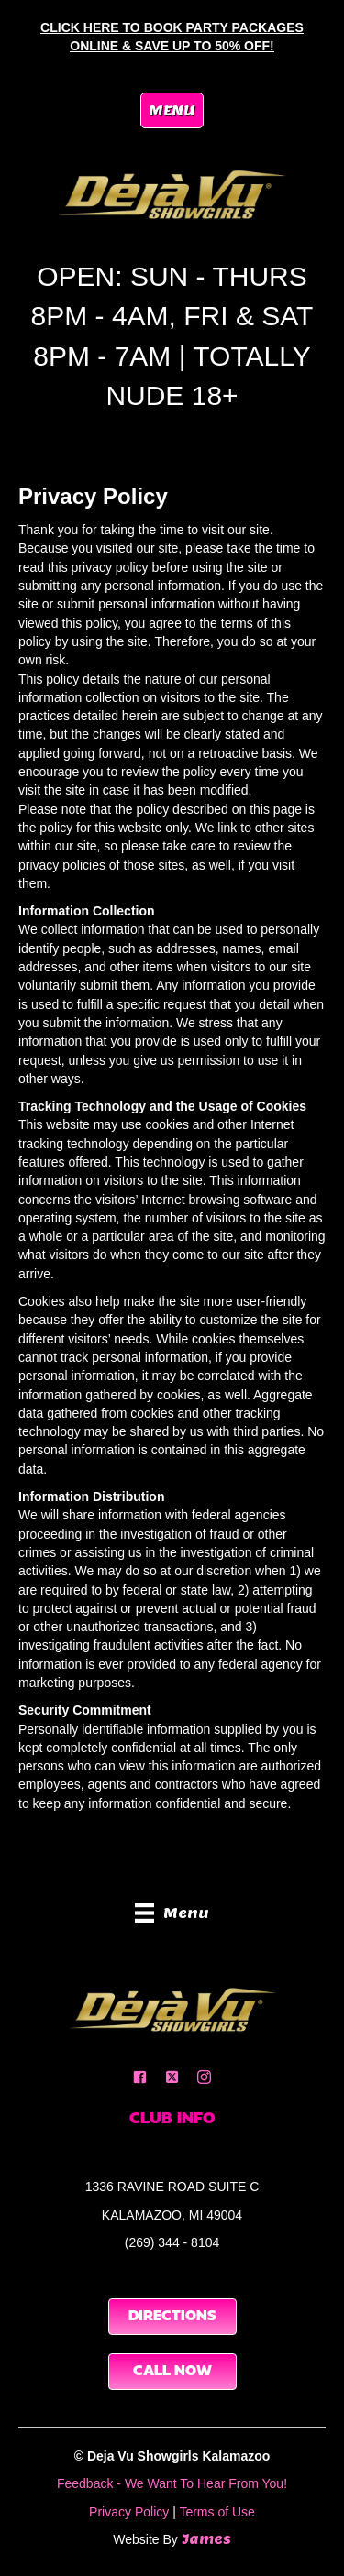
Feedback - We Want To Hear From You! (172, 2483)
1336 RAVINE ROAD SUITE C (172, 2186)
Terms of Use (216, 2512)
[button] (139, 2077)
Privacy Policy (129, 2512)
